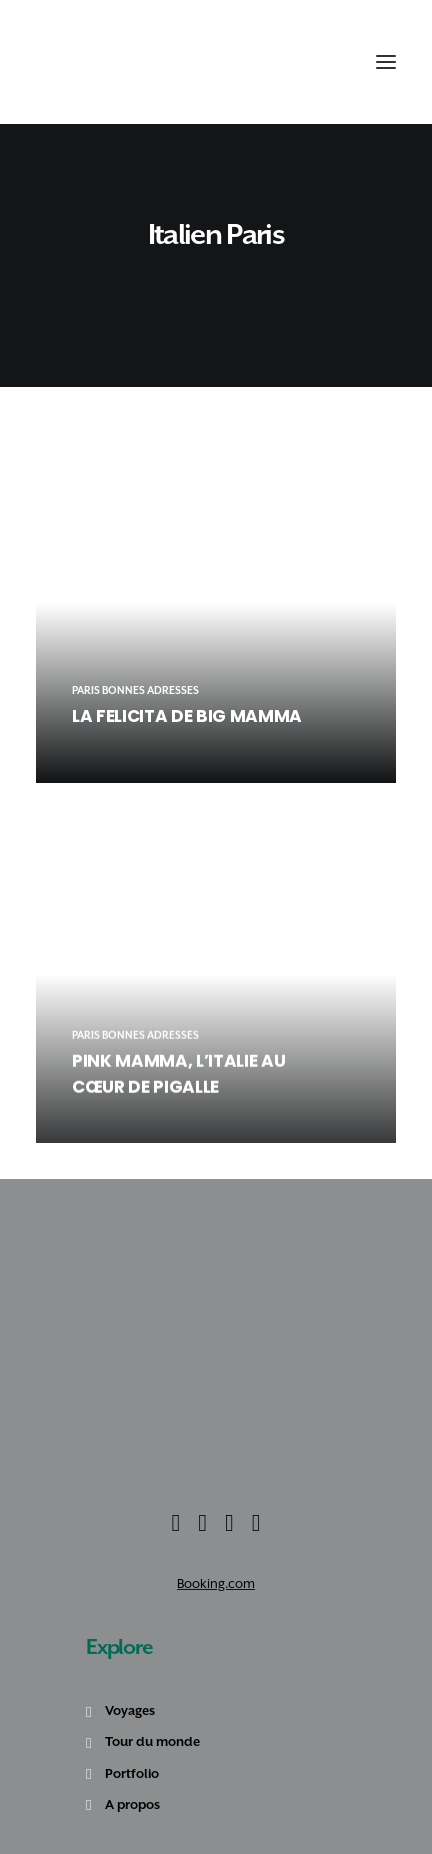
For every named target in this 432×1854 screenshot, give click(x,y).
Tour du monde (152, 1741)
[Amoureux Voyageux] (71, 62)
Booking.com (216, 1583)
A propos (132, 1804)
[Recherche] (312, 62)
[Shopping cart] (334, 62)
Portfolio (132, 1773)
